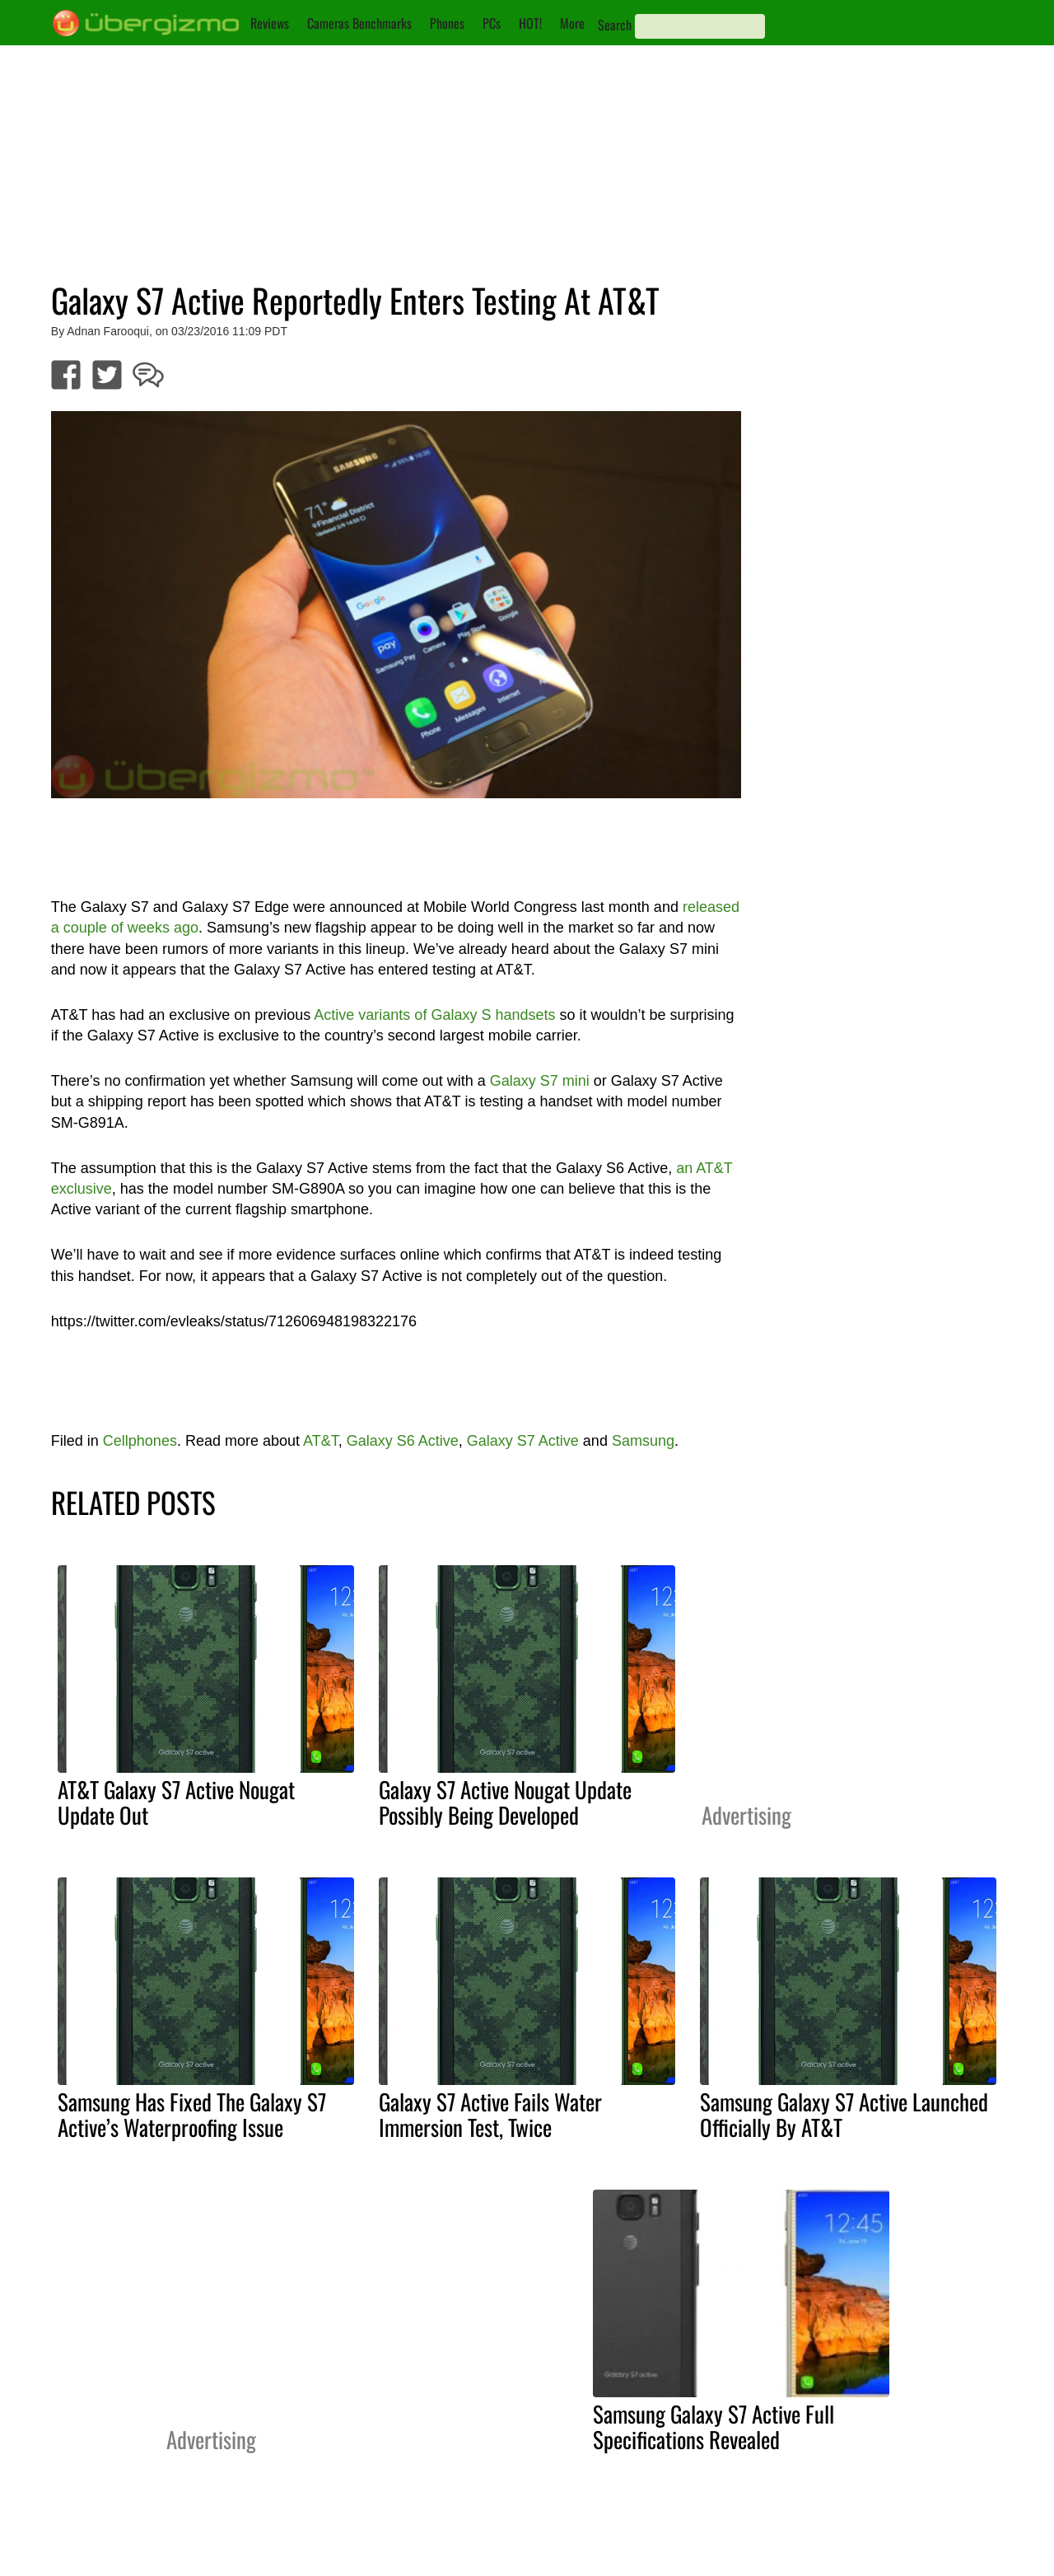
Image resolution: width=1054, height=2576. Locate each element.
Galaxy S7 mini (540, 1081)
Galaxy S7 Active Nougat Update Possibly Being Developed (505, 1802)
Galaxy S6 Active (403, 1441)
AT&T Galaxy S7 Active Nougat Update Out (176, 1802)
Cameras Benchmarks (359, 23)
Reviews (269, 23)
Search (615, 25)
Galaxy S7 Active (523, 1441)
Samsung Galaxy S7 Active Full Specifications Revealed (713, 2426)
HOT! (530, 23)
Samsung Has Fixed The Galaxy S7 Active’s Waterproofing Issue (192, 2114)
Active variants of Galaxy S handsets (434, 1015)
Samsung (643, 1441)
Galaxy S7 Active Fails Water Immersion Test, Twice (490, 2114)
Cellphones (140, 1441)
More (572, 23)
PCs (492, 23)
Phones (447, 23)
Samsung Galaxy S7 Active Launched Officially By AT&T (844, 2114)
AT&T (320, 1441)
